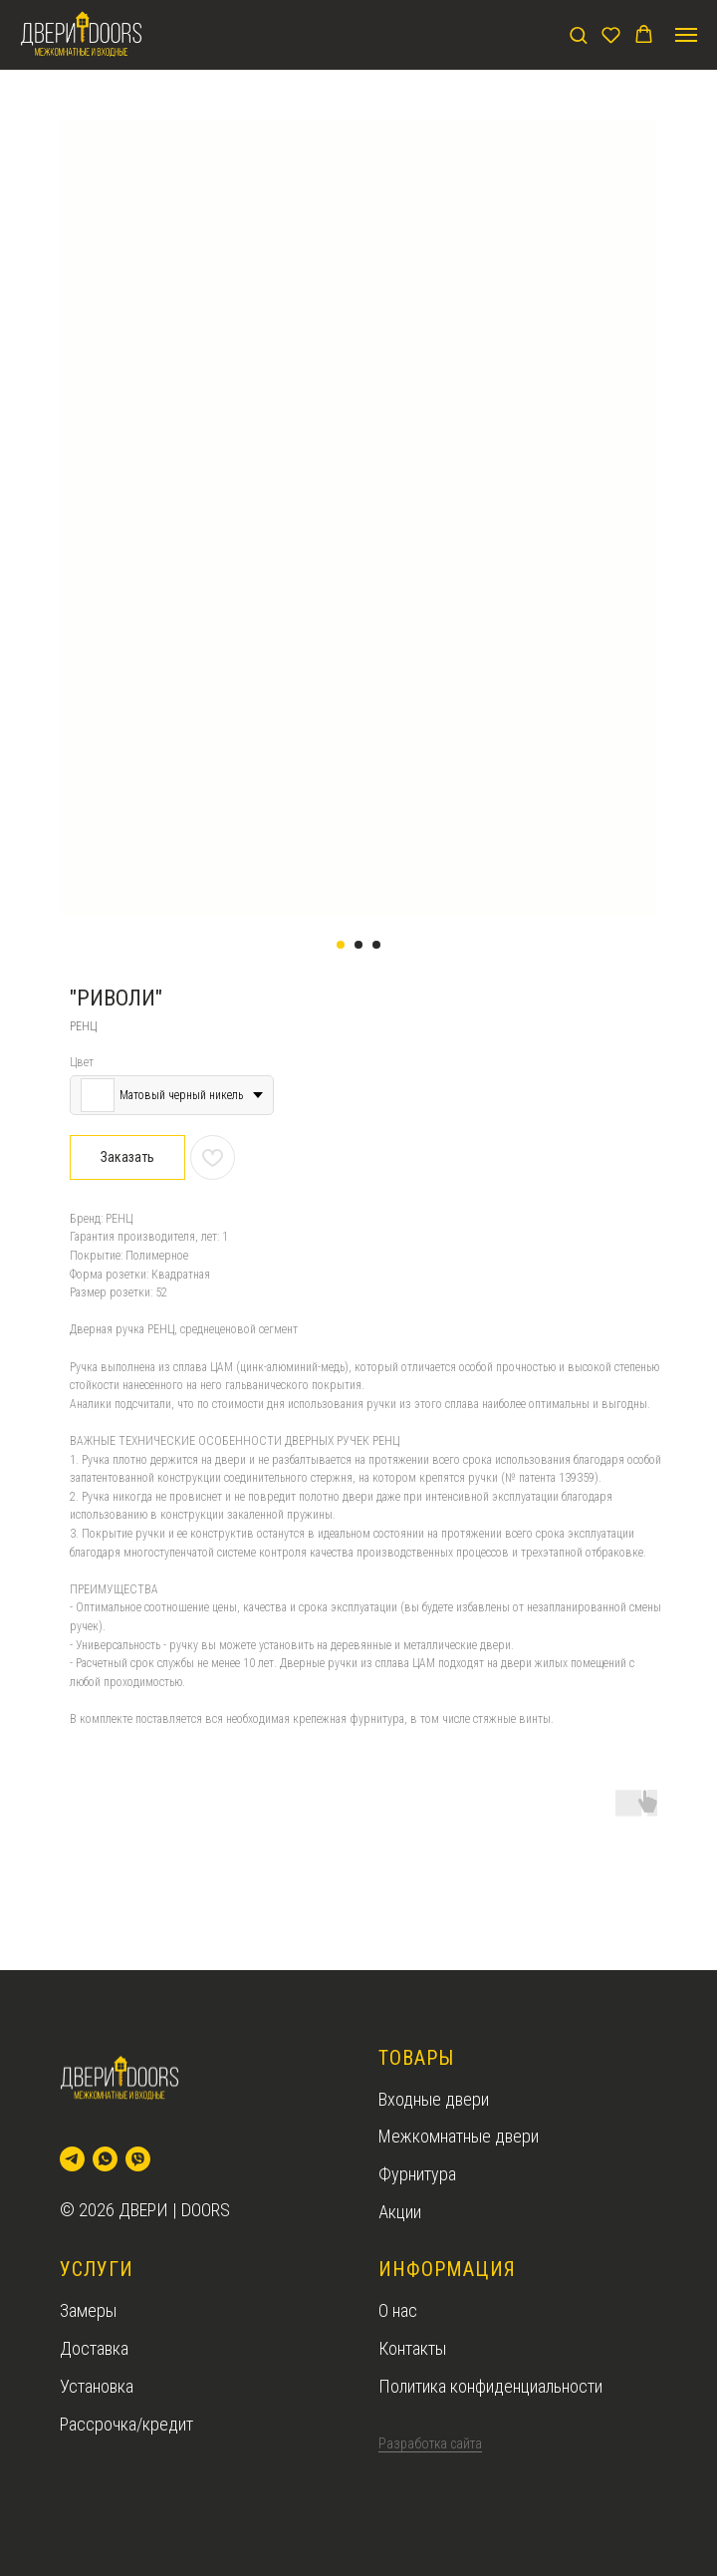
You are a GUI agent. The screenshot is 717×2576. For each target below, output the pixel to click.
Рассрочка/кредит (126, 2424)
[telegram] (72, 2159)
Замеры (88, 2310)
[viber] (137, 2159)
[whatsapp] (105, 2159)
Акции (399, 2211)
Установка (96, 2386)
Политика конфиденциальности (490, 2386)
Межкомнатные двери (458, 2136)
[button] (578, 34)
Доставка (94, 2348)
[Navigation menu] (686, 35)
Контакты (412, 2348)
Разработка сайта (430, 2443)
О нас (397, 2310)
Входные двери (433, 2099)
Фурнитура (417, 2173)
